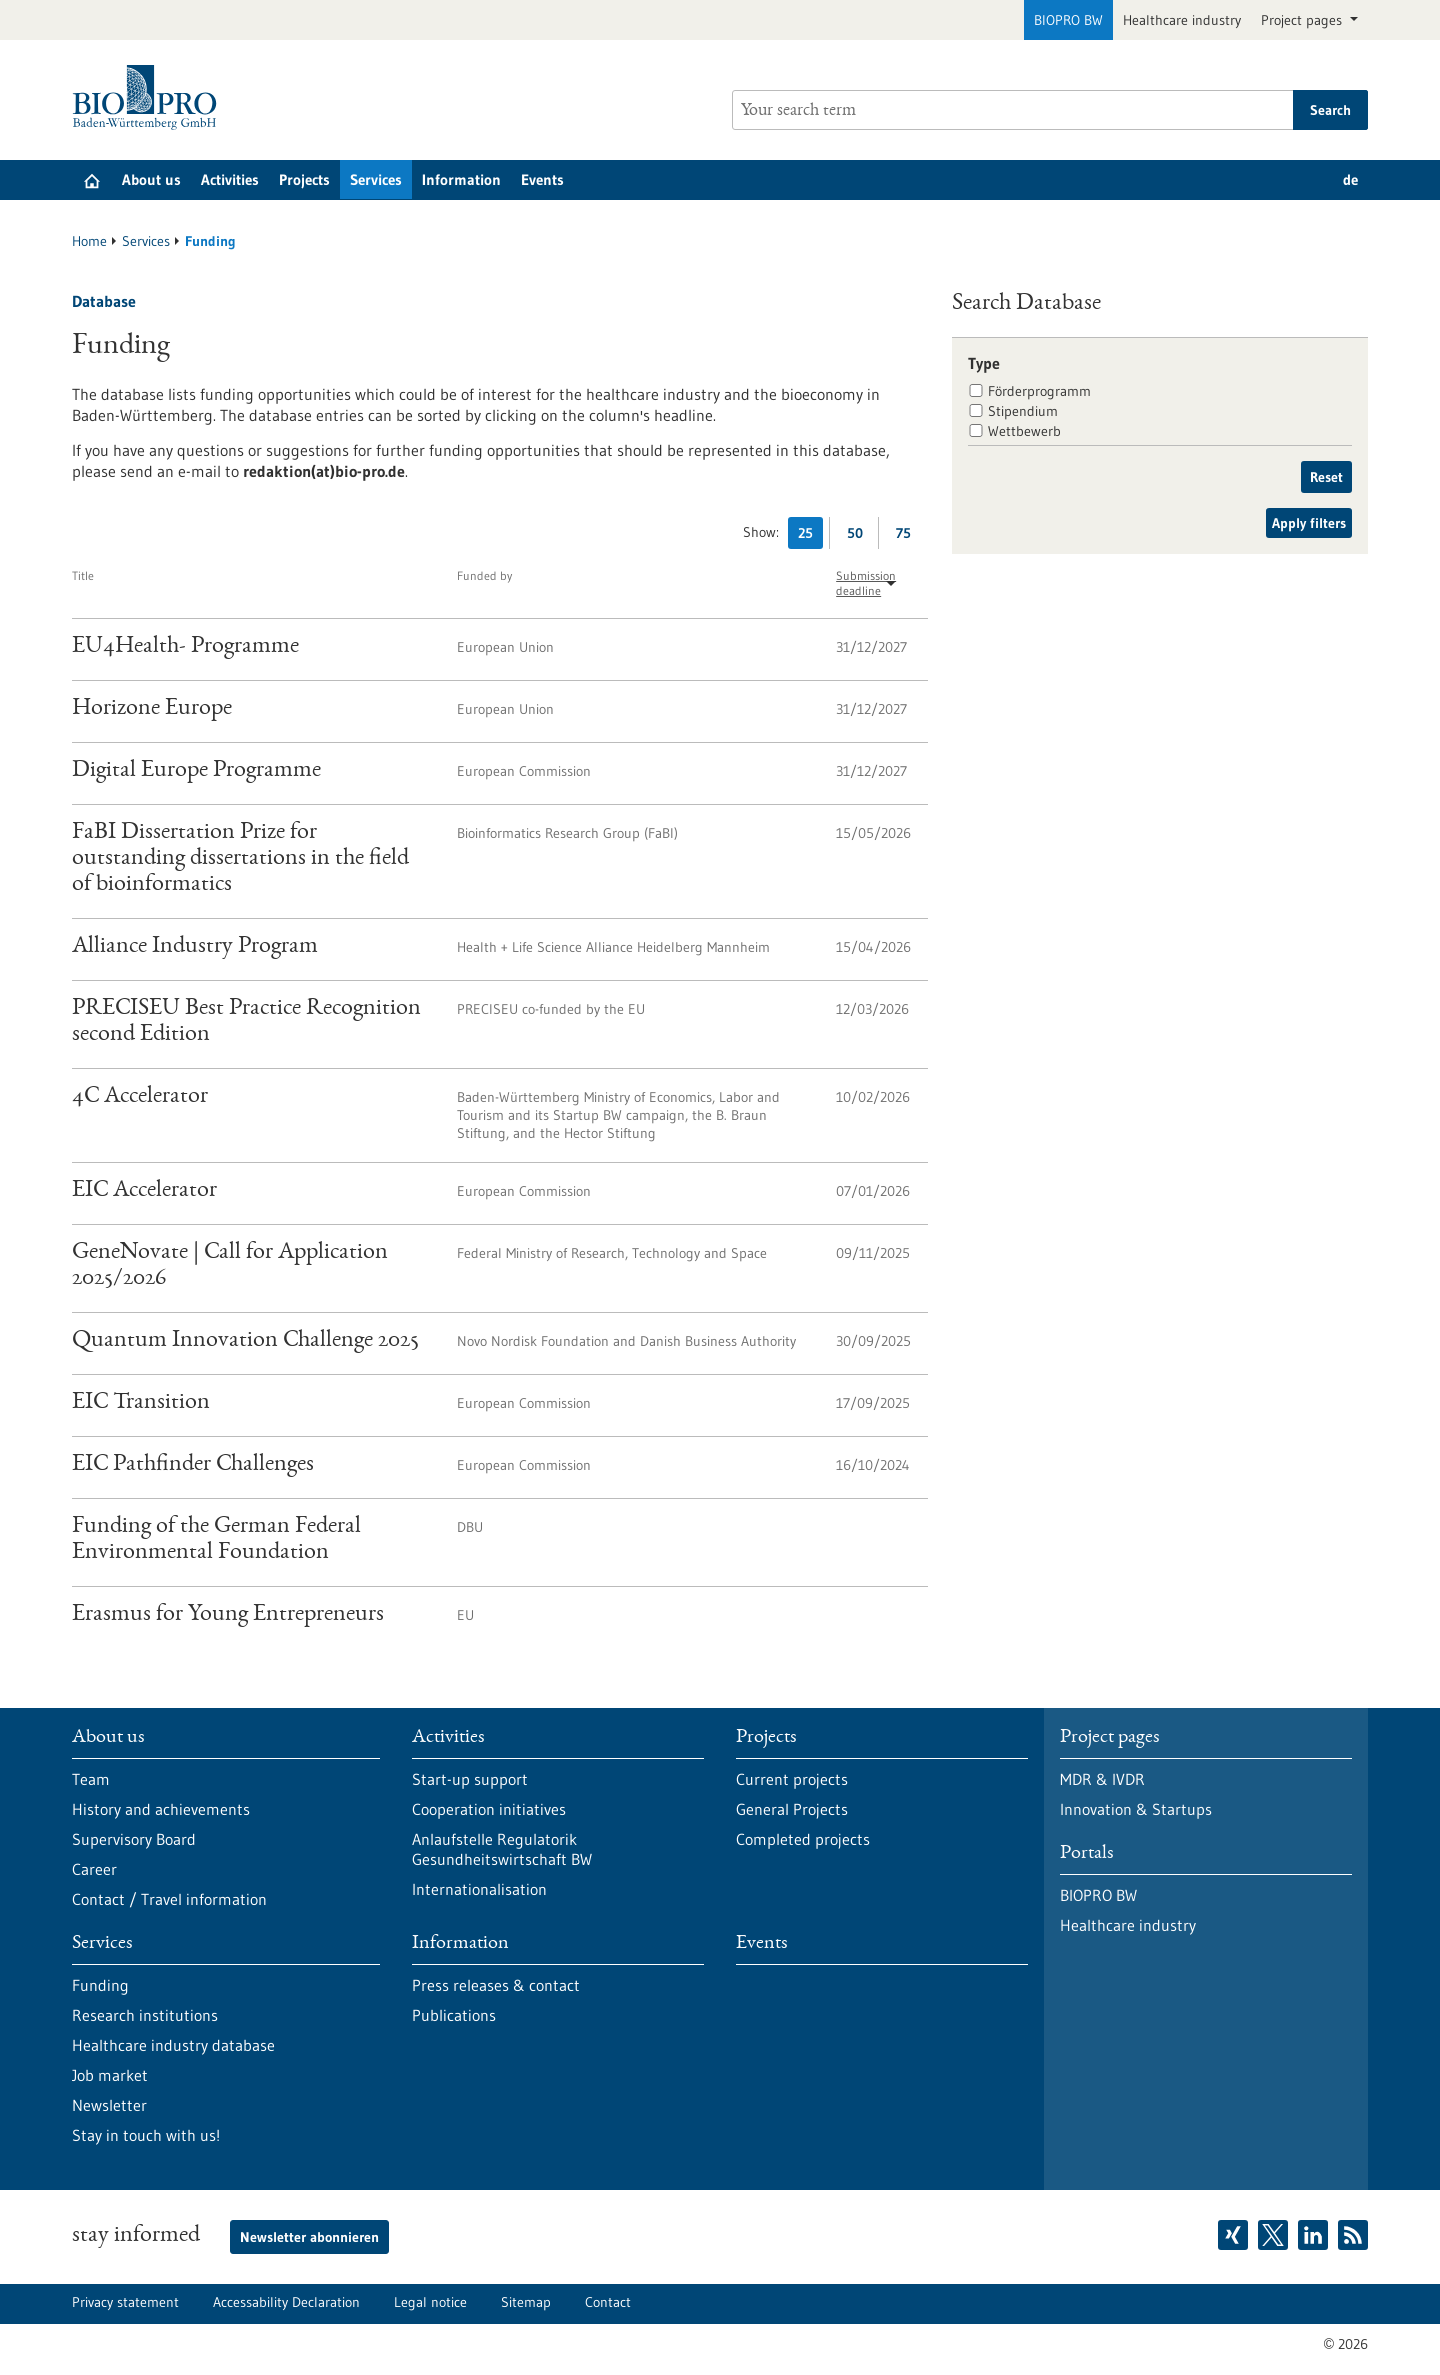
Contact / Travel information (169, 1899)
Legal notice (430, 2302)
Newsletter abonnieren (309, 2237)
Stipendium (1023, 411)
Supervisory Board (134, 1839)
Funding (100, 1985)
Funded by (484, 575)
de (1350, 179)
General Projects (792, 1809)
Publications (454, 2015)
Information (461, 179)
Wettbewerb (1024, 431)
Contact (608, 2302)
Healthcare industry (1182, 20)
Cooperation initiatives (489, 1809)
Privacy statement (125, 2302)
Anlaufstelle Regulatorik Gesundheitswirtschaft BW (502, 1849)
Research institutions (145, 2015)
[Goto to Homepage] (149, 97)
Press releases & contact (496, 1985)
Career (94, 1869)
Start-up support (470, 1779)
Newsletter (109, 2105)
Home (89, 241)
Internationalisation (479, 1889)
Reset (1326, 477)
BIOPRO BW (1068, 20)
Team (91, 1779)
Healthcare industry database (173, 2045)
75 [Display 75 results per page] (908, 536)
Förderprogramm (1039, 391)
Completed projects (803, 1839)
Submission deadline (866, 583)
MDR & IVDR (1102, 1779)
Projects (304, 179)
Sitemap (526, 2302)
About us (151, 179)
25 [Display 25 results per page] (810, 536)
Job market (110, 2075)
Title (83, 575)
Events (542, 179)
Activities (230, 179)
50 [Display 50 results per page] (860, 536)
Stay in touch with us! (146, 2135)
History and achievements (161, 1809)
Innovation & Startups (1136, 1809)
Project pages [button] (1303, 20)
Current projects (792, 1779)
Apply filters (1309, 523)
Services (376, 179)
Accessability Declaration (286, 2302)
